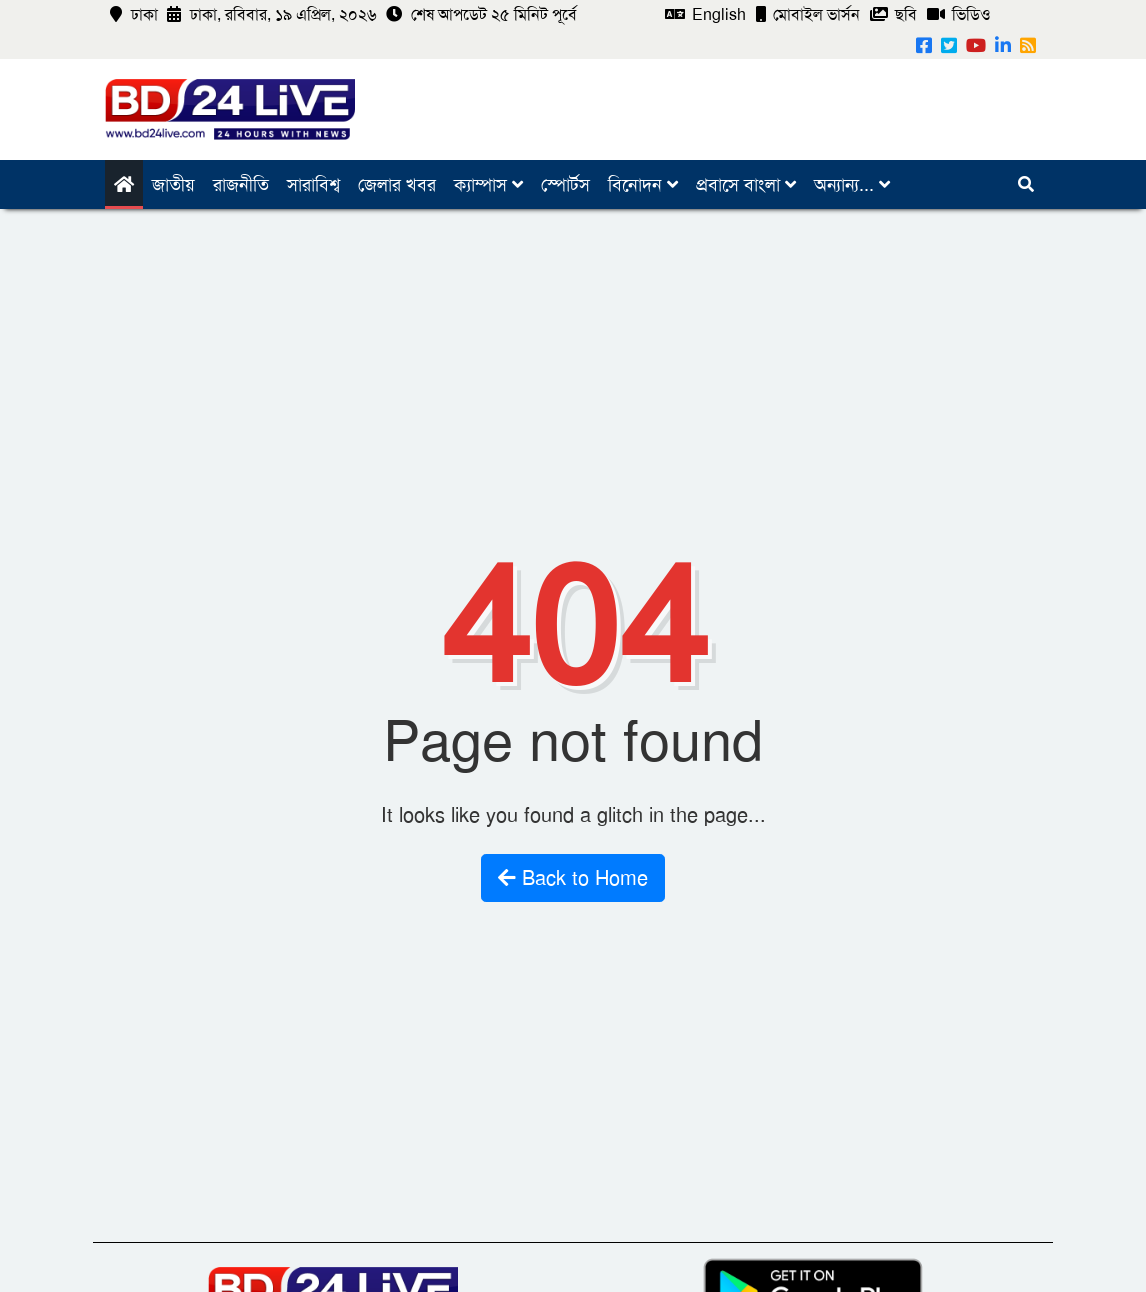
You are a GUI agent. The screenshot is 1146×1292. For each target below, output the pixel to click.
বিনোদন (643, 185)
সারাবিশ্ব (313, 185)
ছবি (893, 14)
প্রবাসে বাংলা (746, 185)
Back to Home (573, 878)
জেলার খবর (397, 185)
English (705, 14)
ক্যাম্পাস (488, 185)
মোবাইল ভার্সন (808, 14)
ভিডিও (959, 14)
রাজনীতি (241, 185)
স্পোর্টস (565, 185)
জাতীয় (173, 185)
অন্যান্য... (852, 185)
